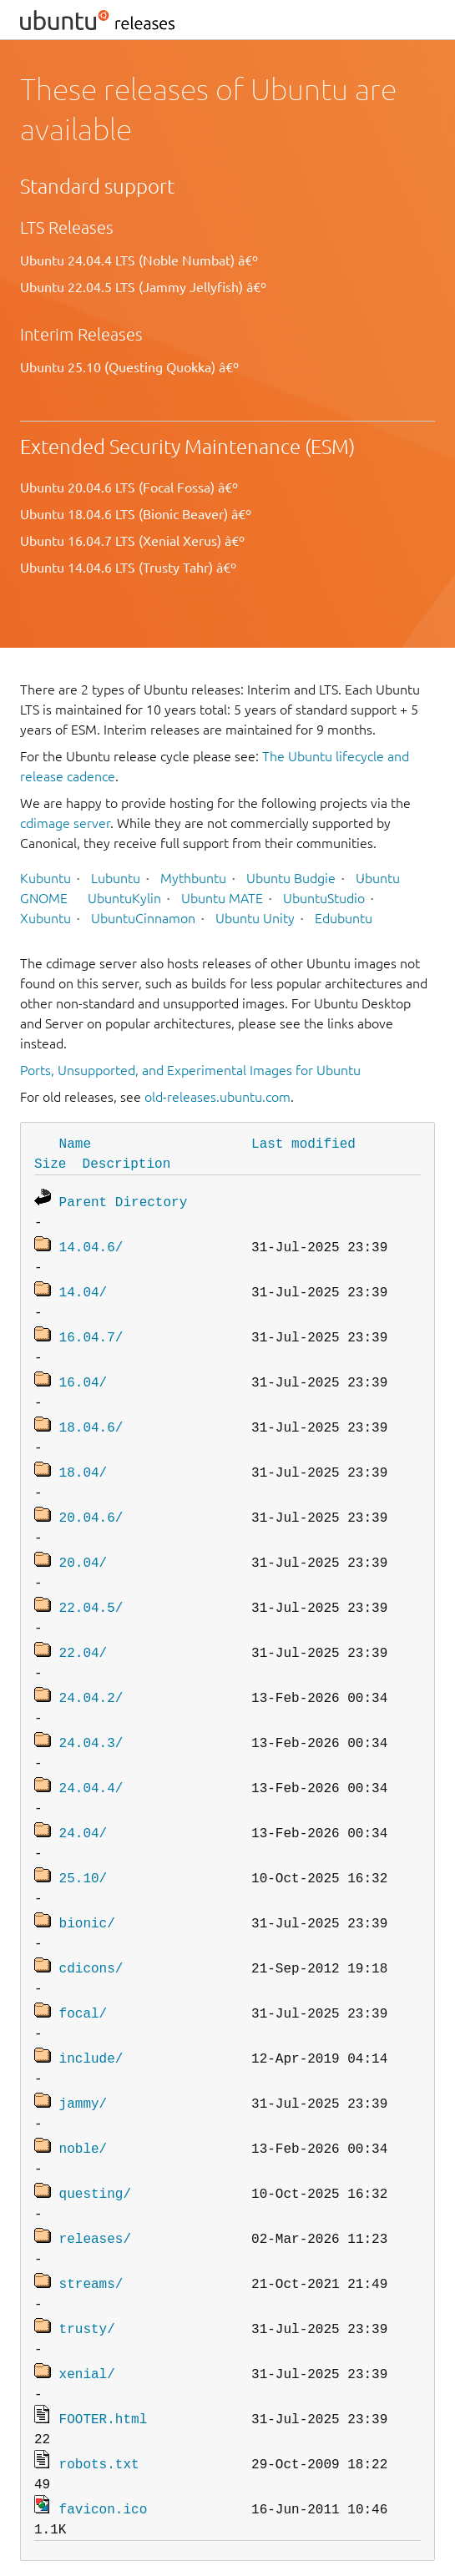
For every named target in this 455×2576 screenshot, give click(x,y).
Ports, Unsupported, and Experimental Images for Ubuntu (190, 1070)
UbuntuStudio (324, 898)
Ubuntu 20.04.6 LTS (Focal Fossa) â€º (129, 487)
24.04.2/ (91, 1677)
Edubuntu (343, 918)
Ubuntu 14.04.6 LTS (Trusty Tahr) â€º (128, 567)
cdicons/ (91, 1937)
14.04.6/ (91, 1243)
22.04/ (83, 1633)
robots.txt (99, 2415)
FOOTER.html (103, 2371)
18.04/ (83, 1460)
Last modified (303, 1143)
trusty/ (87, 2284)
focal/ (83, 1981)
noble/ (83, 2111)
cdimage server (65, 823)
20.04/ (83, 1547)
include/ (91, 2024)
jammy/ (83, 2067)
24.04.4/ (91, 1764)
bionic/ (87, 1894)
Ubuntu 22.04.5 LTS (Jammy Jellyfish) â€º (143, 287)
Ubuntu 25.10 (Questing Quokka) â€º (129, 367)
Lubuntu (115, 878)
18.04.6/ (91, 1416)
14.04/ (83, 1286)
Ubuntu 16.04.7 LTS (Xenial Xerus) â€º (132, 540)
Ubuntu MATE (222, 898)
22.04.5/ (91, 1590)
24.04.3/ (91, 1720)
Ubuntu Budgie (291, 878)
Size (50, 1163)
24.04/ (83, 1807)
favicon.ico (103, 2458)
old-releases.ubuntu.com (217, 1096)
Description (127, 1163)
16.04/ (83, 1373)
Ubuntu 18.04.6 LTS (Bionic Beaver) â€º (135, 514)
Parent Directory (123, 1199)
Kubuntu (45, 878)
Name (75, 1143)
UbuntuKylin (124, 898)
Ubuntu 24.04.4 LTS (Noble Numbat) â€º (139, 260)
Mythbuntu (193, 878)
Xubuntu (45, 918)
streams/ (91, 2241)
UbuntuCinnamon (143, 918)
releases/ (95, 2198)
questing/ (95, 2154)
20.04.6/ (91, 1503)
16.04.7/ (91, 1330)
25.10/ (83, 1850)
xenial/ (87, 2328)
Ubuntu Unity (255, 918)
